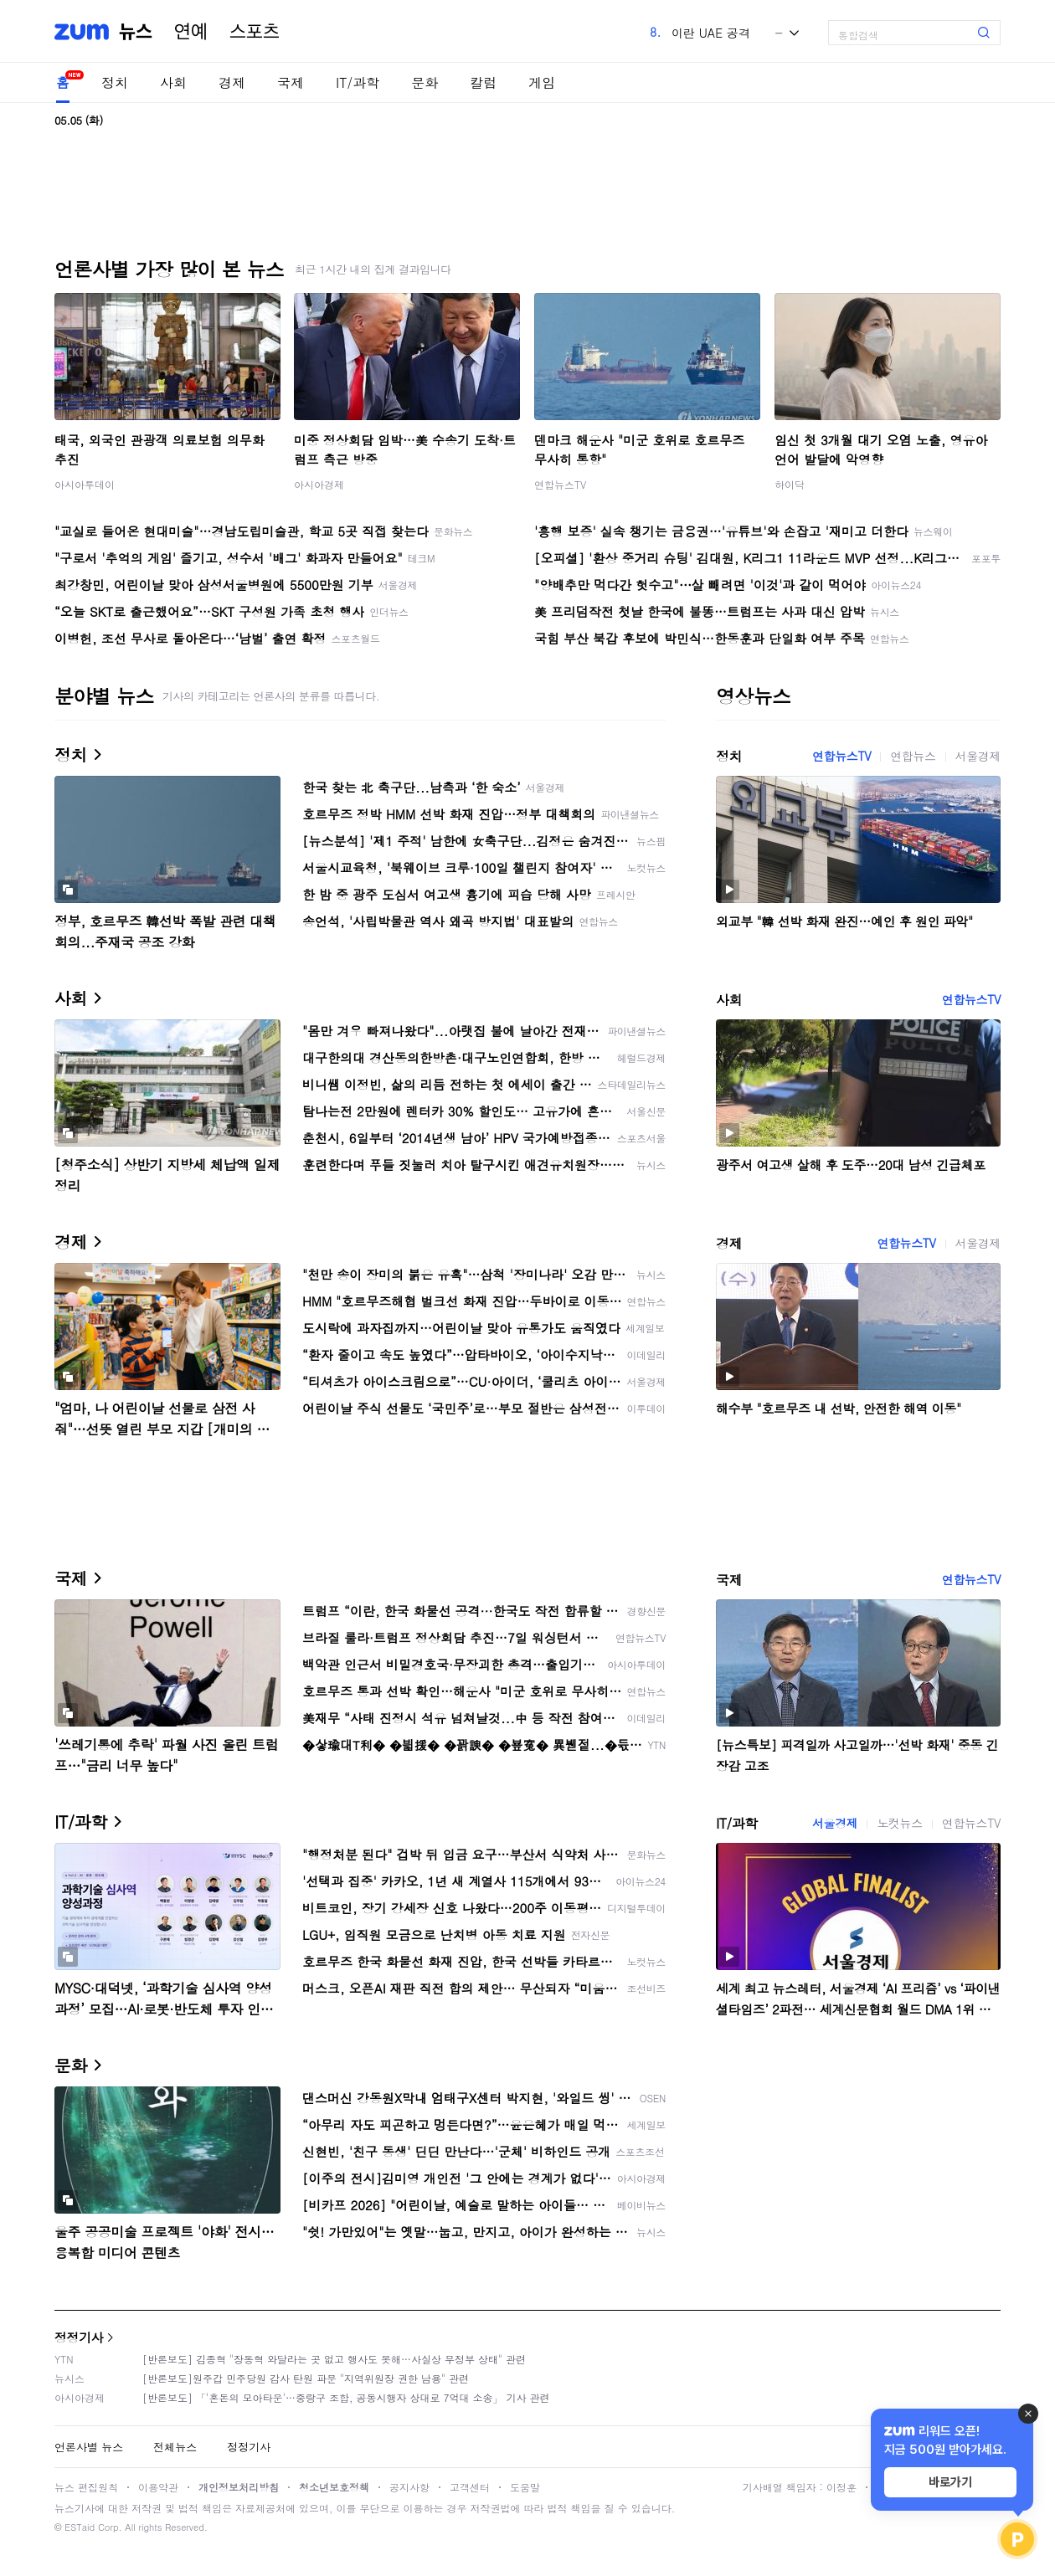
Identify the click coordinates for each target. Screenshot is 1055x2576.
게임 (541, 82)
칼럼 (483, 82)
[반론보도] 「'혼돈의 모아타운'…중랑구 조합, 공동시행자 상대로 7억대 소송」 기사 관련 (346, 2397)
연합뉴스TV (560, 484)
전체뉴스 (175, 2447)
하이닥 (790, 484)
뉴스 (135, 32)
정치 (114, 82)
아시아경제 (319, 484)
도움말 (525, 2487)
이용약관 (158, 2487)
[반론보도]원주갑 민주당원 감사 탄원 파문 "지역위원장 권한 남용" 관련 (305, 2378)
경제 (232, 82)
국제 (290, 82)
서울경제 (978, 755)
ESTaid (79, 2527)
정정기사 (78, 2337)
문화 (424, 82)
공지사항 (409, 2487)
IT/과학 (357, 82)
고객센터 (470, 2487)
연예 (191, 32)
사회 (173, 82)
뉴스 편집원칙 (86, 2487)
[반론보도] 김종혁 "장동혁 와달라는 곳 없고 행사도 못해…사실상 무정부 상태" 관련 (334, 2359)
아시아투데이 (84, 484)
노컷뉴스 (899, 1822)
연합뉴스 (912, 755)
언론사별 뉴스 (88, 2447)
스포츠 (254, 32)
